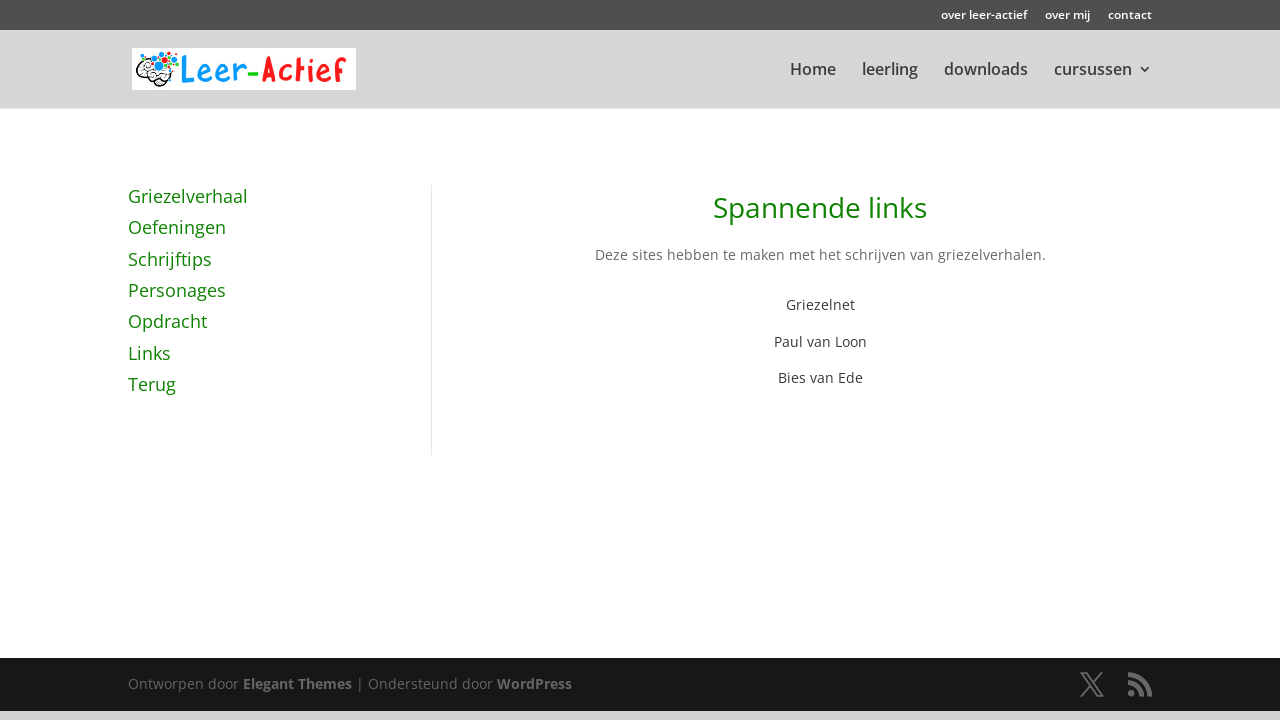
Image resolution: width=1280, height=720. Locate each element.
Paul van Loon (820, 341)
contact (1130, 16)
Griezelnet (820, 304)
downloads (986, 71)
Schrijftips (170, 259)
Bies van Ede (820, 377)
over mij (1067, 16)
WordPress (534, 683)
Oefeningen (177, 227)
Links (149, 353)
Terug (152, 384)
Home (813, 71)
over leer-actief (984, 16)
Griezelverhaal (188, 196)
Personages (177, 290)
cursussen (1093, 71)
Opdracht (167, 321)
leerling (890, 71)
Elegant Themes (297, 683)
